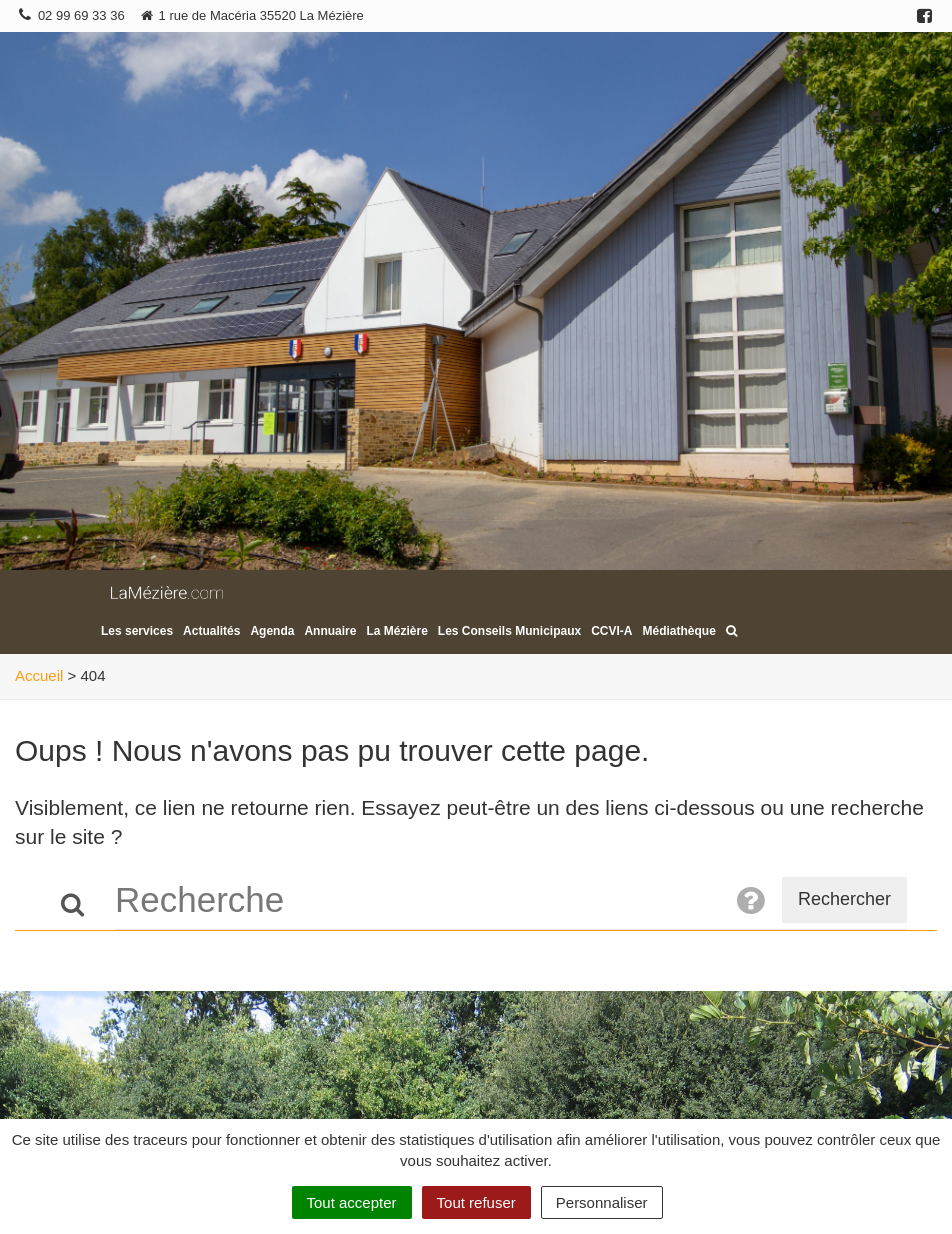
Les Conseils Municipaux (509, 631)
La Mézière (396, 631)
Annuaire (330, 631)
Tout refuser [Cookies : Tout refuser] (476, 1202)
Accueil (39, 675)
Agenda (272, 631)
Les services (137, 631)
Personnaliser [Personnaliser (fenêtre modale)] (602, 1202)
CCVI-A (611, 631)
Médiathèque (679, 631)
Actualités (211, 631)
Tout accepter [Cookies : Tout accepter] (352, 1202)
